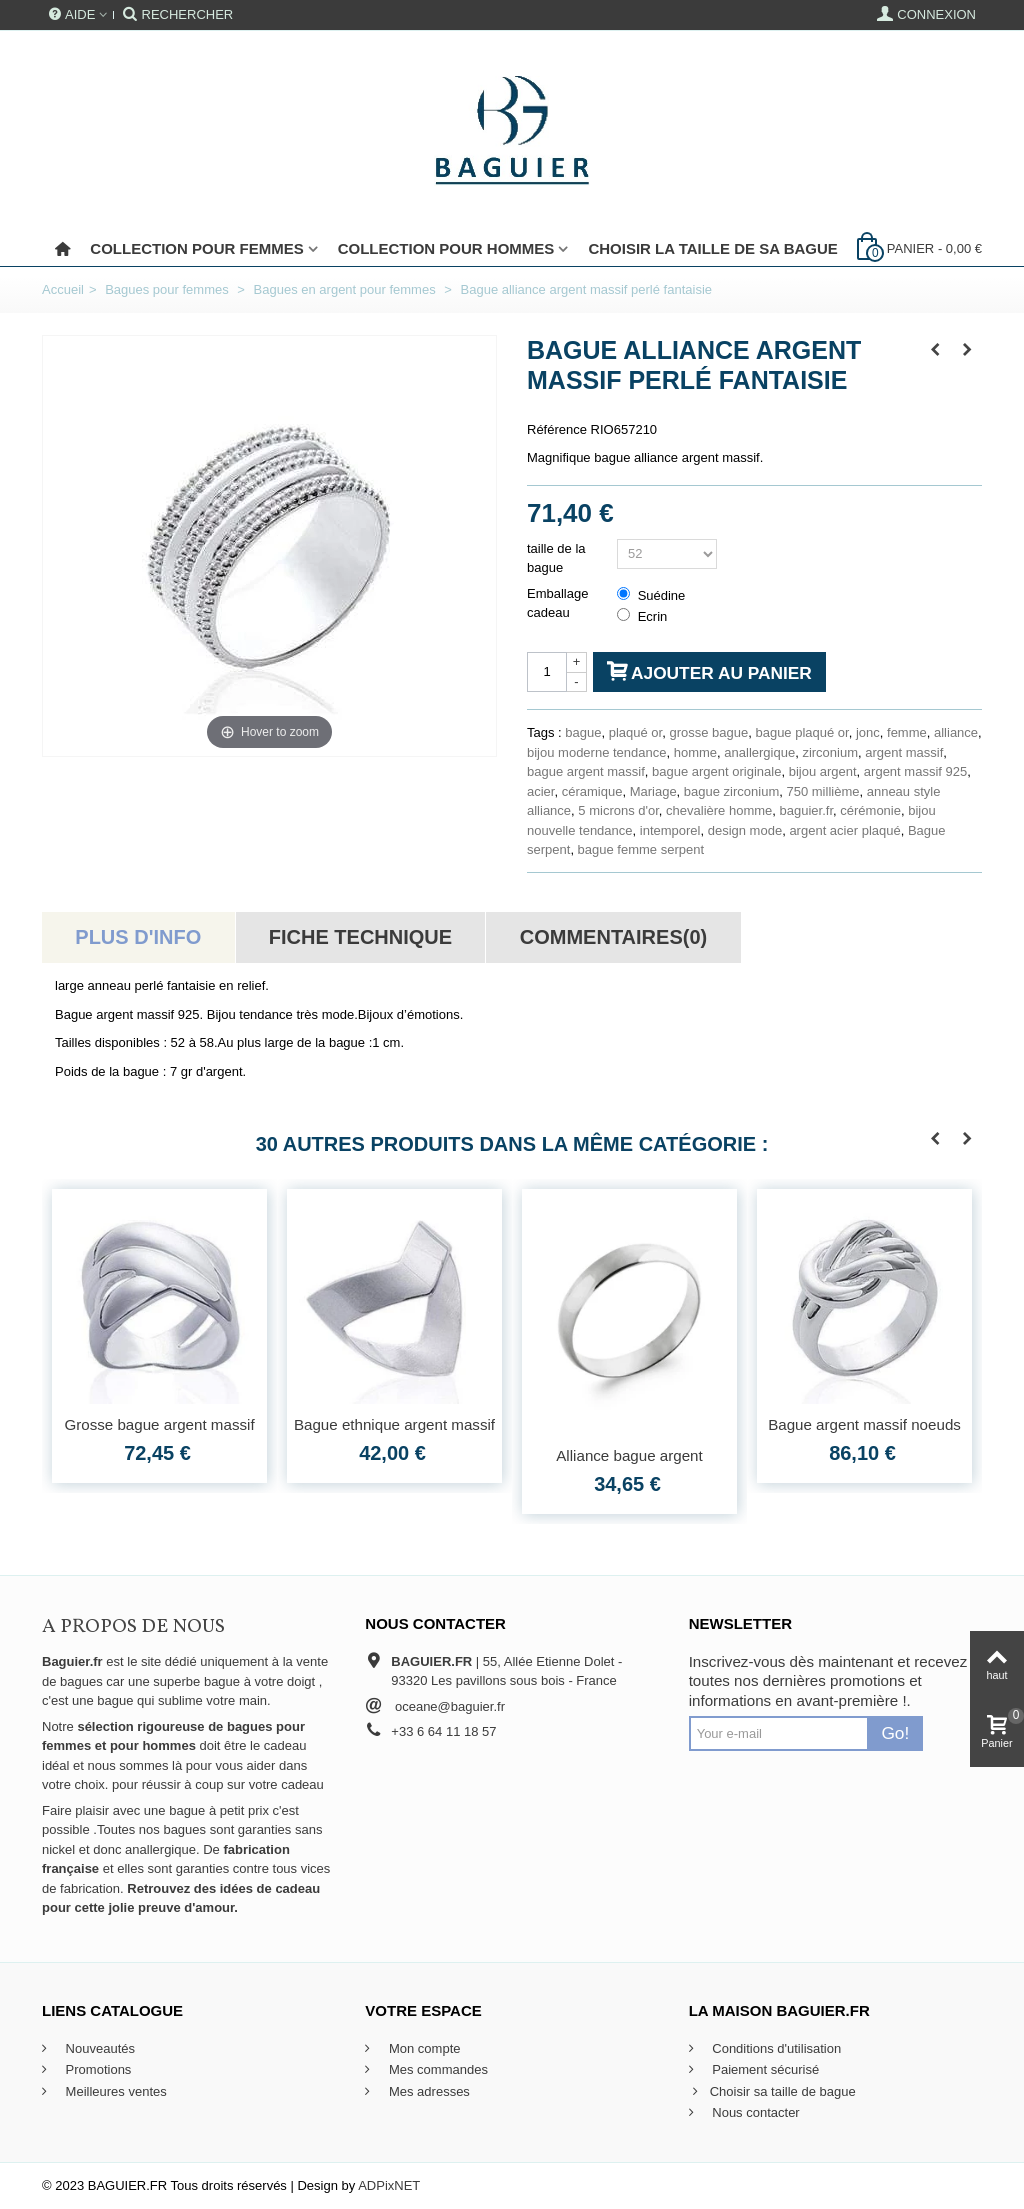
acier (540, 791)
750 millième (822, 791)
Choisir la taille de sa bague (712, 248)
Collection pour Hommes (446, 248)
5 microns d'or (618, 810)
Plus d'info (138, 937)
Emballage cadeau (557, 603)
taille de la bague (556, 558)
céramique (592, 791)
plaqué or (636, 732)
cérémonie (870, 810)
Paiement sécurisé (764, 2069)
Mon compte (422, 2048)
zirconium (830, 752)
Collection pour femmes (196, 248)
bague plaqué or (801, 732)
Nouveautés (98, 2048)
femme (907, 732)
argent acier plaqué (844, 830)
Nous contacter (754, 2112)
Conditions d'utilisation (775, 2048)
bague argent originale (716, 771)
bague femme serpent (641, 849)
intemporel (670, 830)
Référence (557, 429)
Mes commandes (436, 2069)
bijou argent (823, 771)
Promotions (96, 2069)
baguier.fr (807, 810)
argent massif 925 (915, 771)
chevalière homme (719, 810)
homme (695, 752)
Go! (895, 1733)
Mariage (653, 791)
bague (583, 732)
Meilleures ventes (114, 2091)
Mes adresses (427, 2091)
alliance (956, 732)
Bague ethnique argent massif (394, 1424)
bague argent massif (586, 771)
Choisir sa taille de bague (772, 2092)
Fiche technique (360, 937)
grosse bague (708, 732)
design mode (745, 830)
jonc (868, 732)
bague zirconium (731, 791)
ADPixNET (389, 2185)
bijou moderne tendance (597, 752)
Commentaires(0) (613, 937)
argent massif (904, 752)
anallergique (759, 752)
